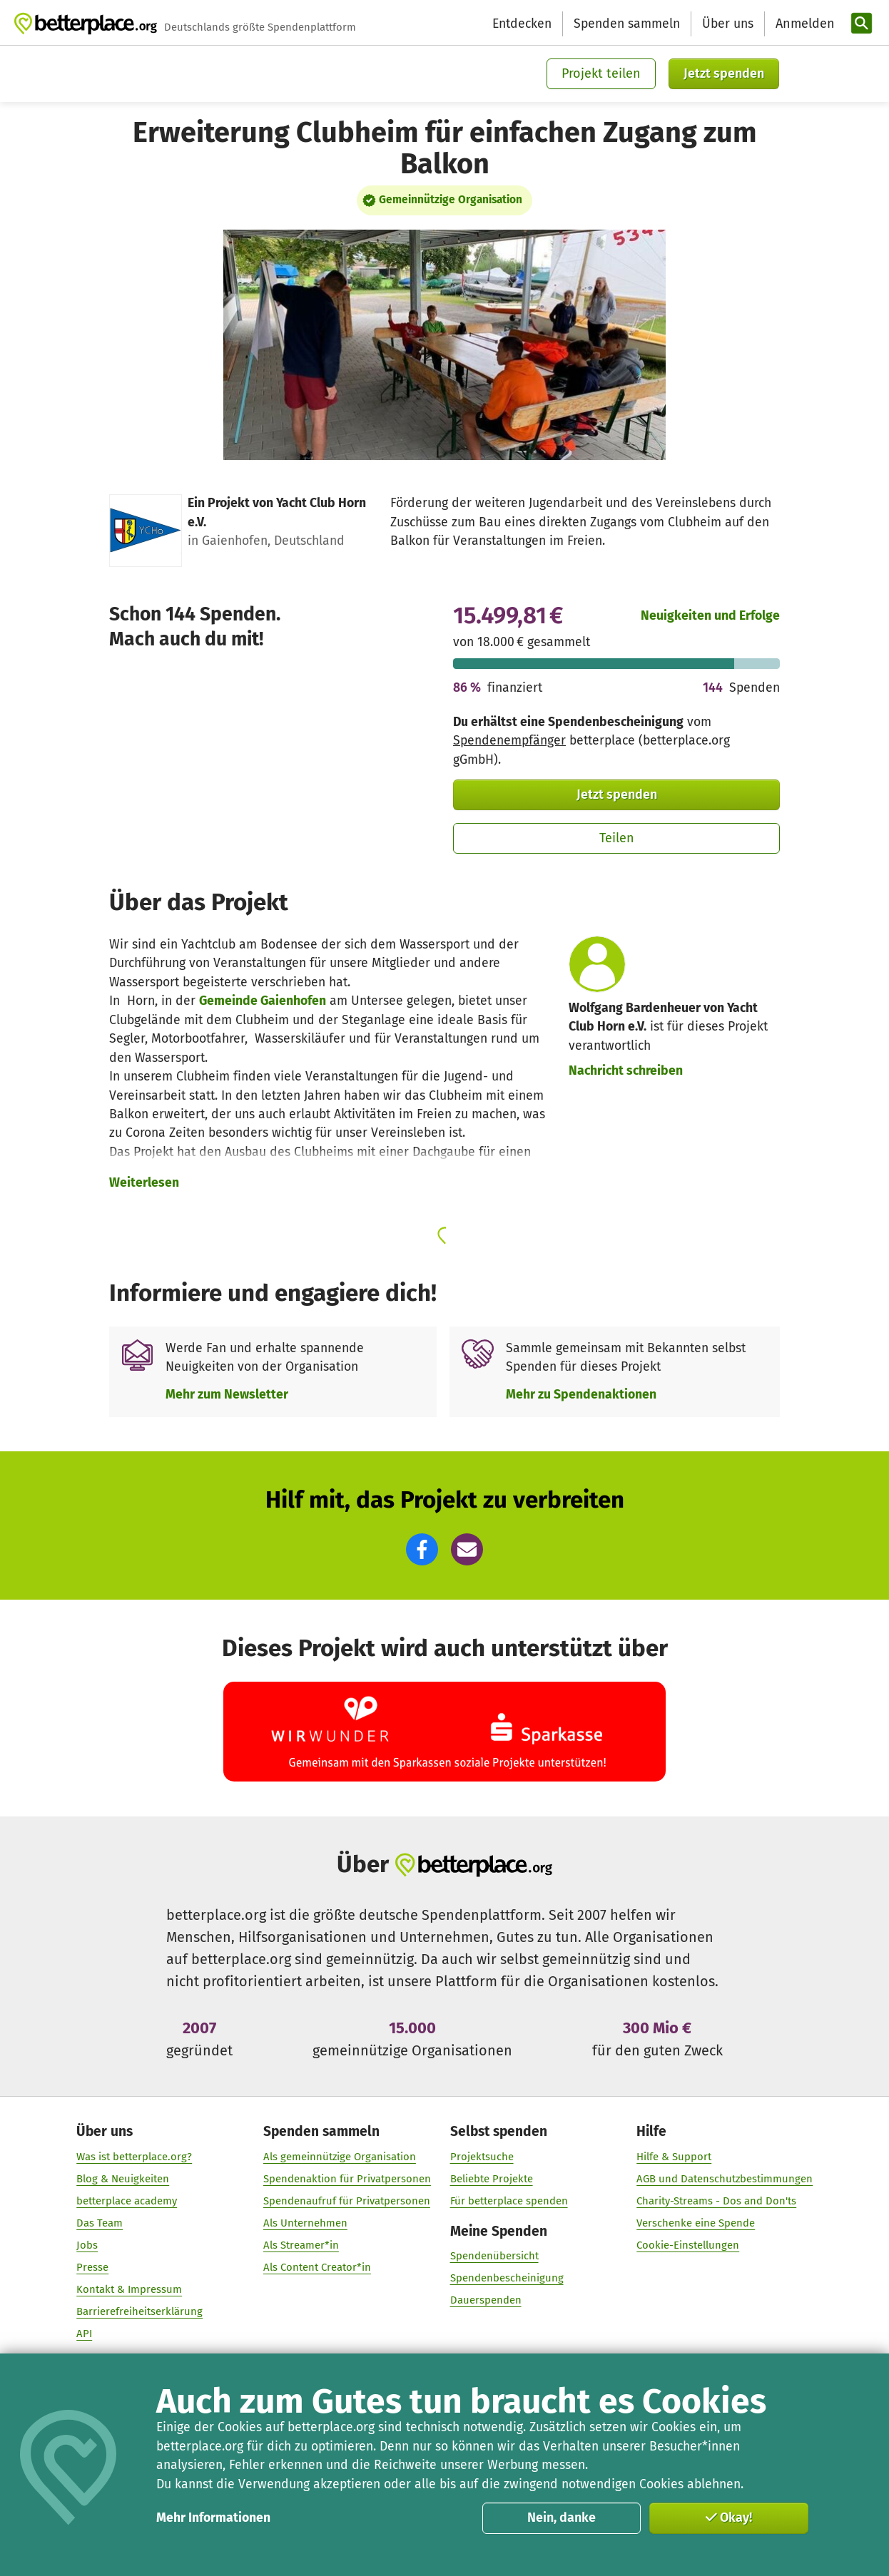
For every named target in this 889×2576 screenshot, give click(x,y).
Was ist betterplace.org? (134, 2156)
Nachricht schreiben (626, 1070)
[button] (422, 1549)
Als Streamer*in (301, 2245)
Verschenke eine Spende (695, 2223)
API (84, 2333)
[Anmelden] (803, 24)
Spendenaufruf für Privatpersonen (346, 2200)
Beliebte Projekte (490, 2178)
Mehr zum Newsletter (227, 1394)
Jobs (87, 2245)
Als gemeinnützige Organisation (339, 2156)
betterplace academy (126, 2200)
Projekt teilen (601, 73)
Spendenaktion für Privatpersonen (347, 2178)
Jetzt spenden (724, 73)
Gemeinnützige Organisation (450, 199)
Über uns (727, 23)
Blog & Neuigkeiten (122, 2178)
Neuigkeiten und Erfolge (710, 615)
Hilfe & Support (673, 2156)
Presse (92, 2267)
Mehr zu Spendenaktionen (581, 1394)
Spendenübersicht (493, 2255)
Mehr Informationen (213, 2517)
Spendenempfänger (509, 740)
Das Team (99, 2223)
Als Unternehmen (305, 2223)
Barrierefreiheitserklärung (139, 2311)
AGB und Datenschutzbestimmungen (724, 2178)
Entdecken (522, 23)
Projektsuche (481, 2156)
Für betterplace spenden (508, 2200)
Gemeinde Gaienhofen (262, 1000)
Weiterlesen (144, 1182)
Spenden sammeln (627, 23)
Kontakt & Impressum (129, 2289)
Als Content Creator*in (317, 2267)
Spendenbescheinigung (506, 2278)
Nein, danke (561, 2517)
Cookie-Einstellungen (687, 2245)
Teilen (616, 838)
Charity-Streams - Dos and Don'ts (716, 2200)
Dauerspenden (485, 2300)
